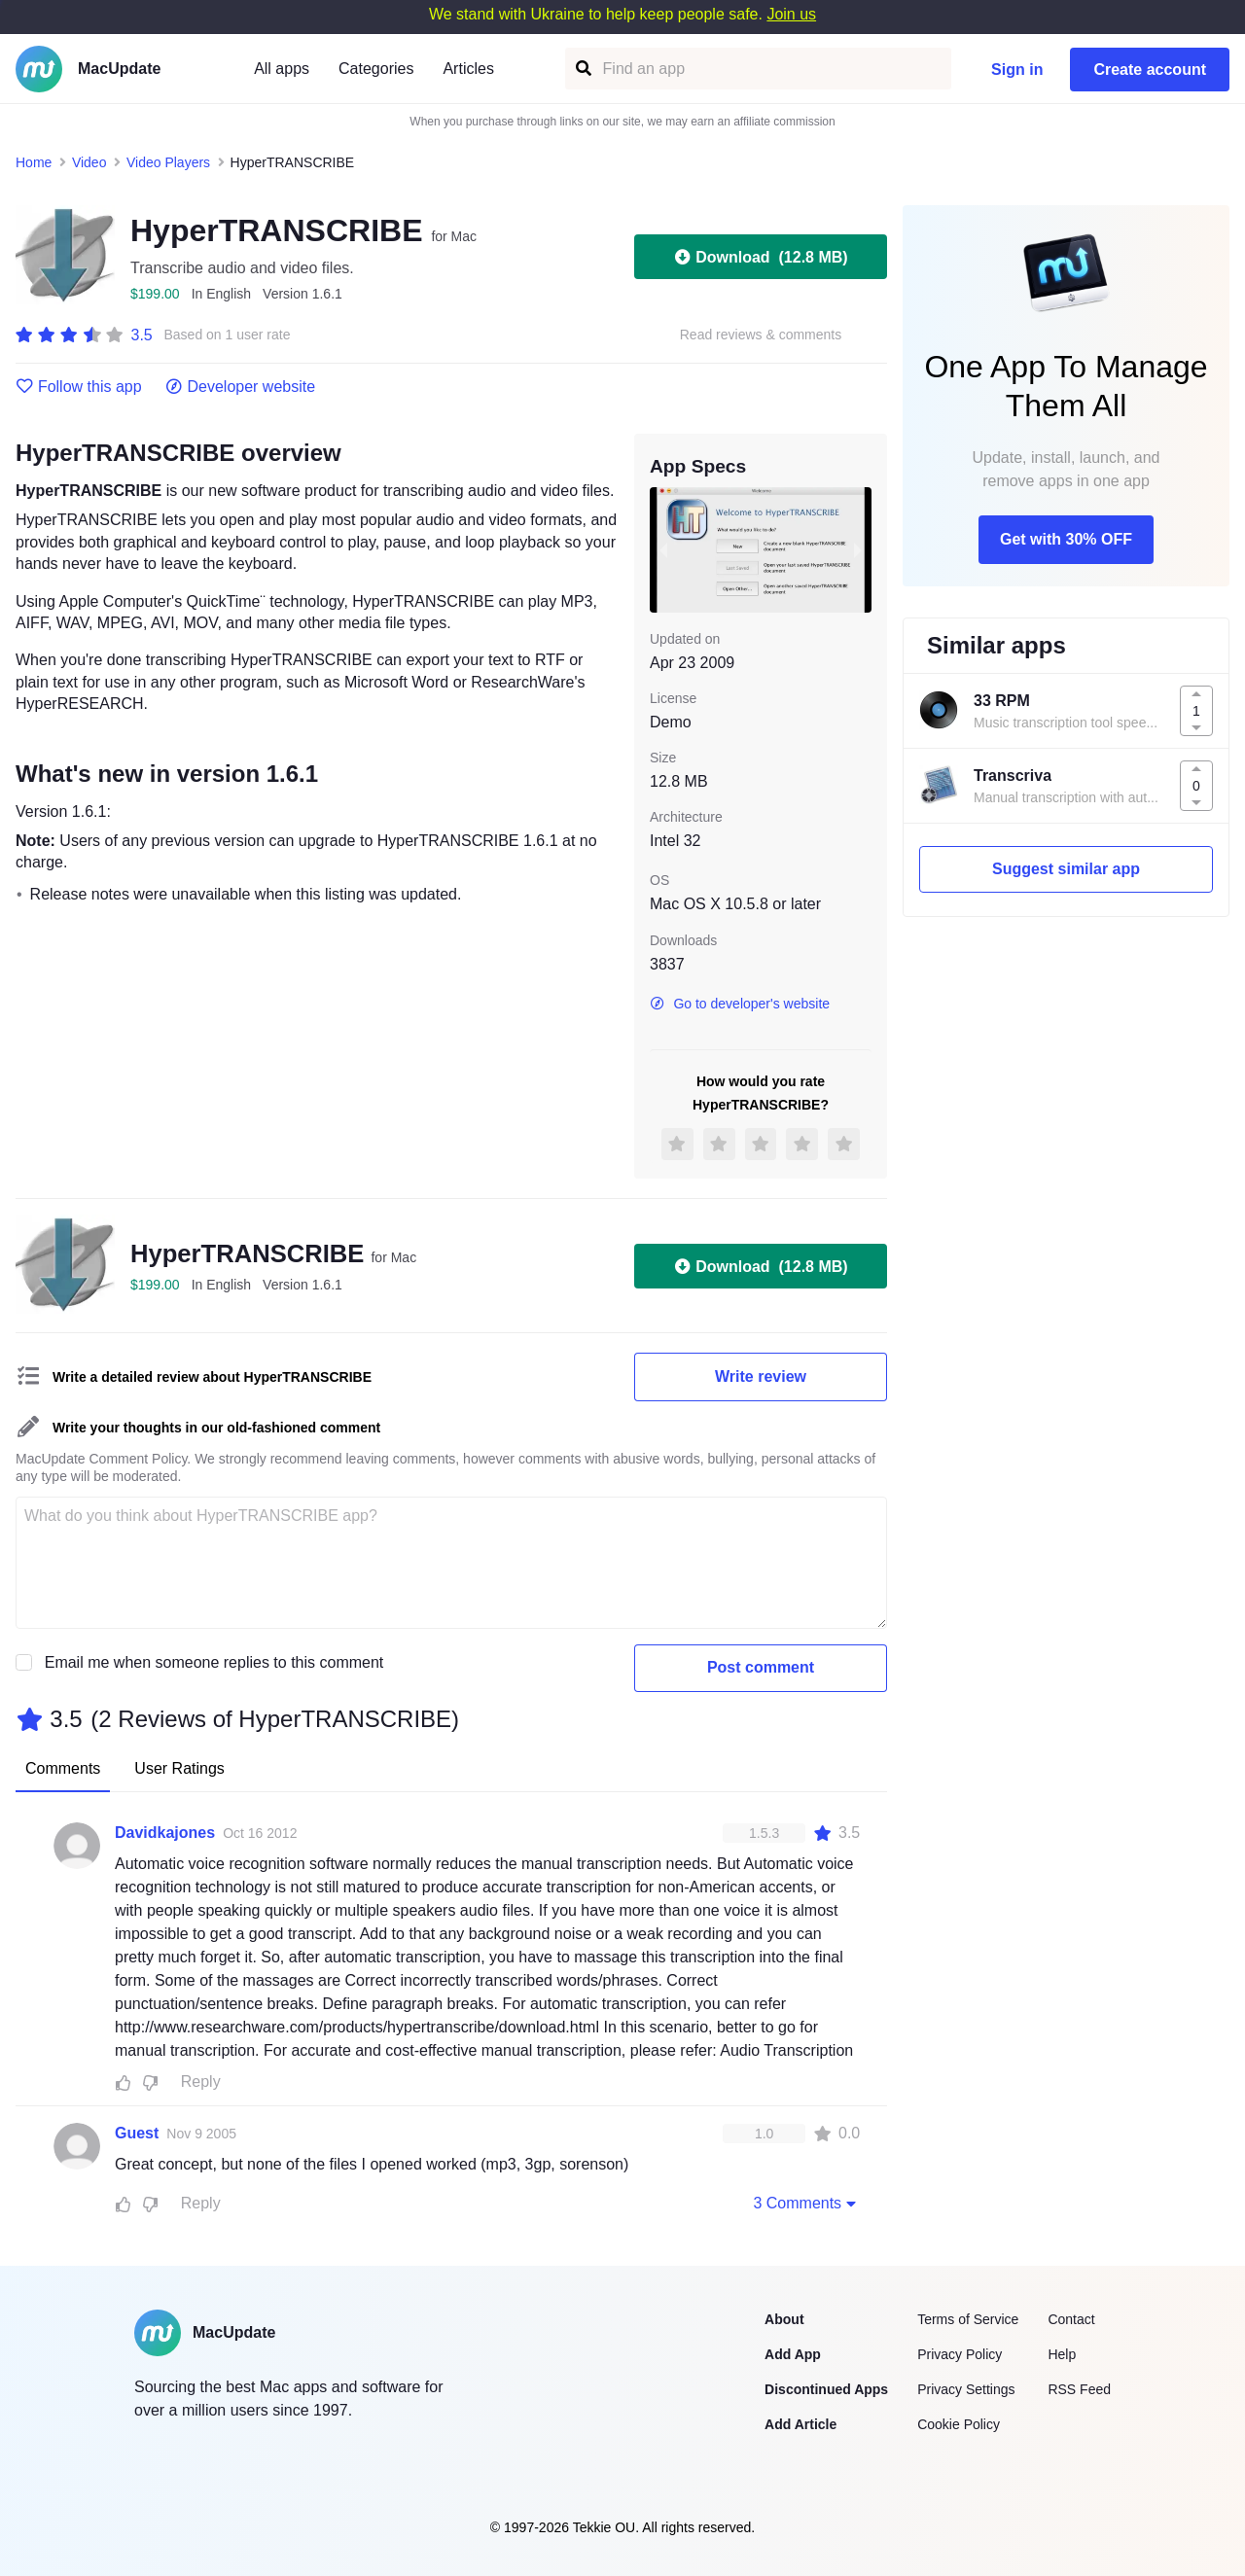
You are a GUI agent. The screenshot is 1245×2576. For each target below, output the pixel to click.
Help (1062, 2354)
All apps (281, 68)
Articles (468, 68)
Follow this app (79, 387)
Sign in (1017, 69)
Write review (760, 1376)
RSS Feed (1079, 2389)
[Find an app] (582, 68)
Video (89, 162)
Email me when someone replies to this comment (214, 1662)
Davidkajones (165, 1832)
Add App (793, 2354)
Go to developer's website (740, 1003)
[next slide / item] (858, 549)
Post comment (760, 1667)
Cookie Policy (958, 2424)
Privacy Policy (959, 2354)
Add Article (800, 2424)
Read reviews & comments (761, 335)
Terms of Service (967, 2319)
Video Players (168, 162)
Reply (201, 2081)
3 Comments (806, 2202)
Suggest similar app (1066, 869)
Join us (791, 14)
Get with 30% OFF (1066, 539)
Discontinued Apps (826, 2389)
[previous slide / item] (663, 549)
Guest (137, 2133)
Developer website (240, 387)
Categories (375, 68)
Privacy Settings (965, 2389)
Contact (1071, 2319)
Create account (1149, 69)
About (784, 2319)
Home (34, 162)
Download (760, 256)
